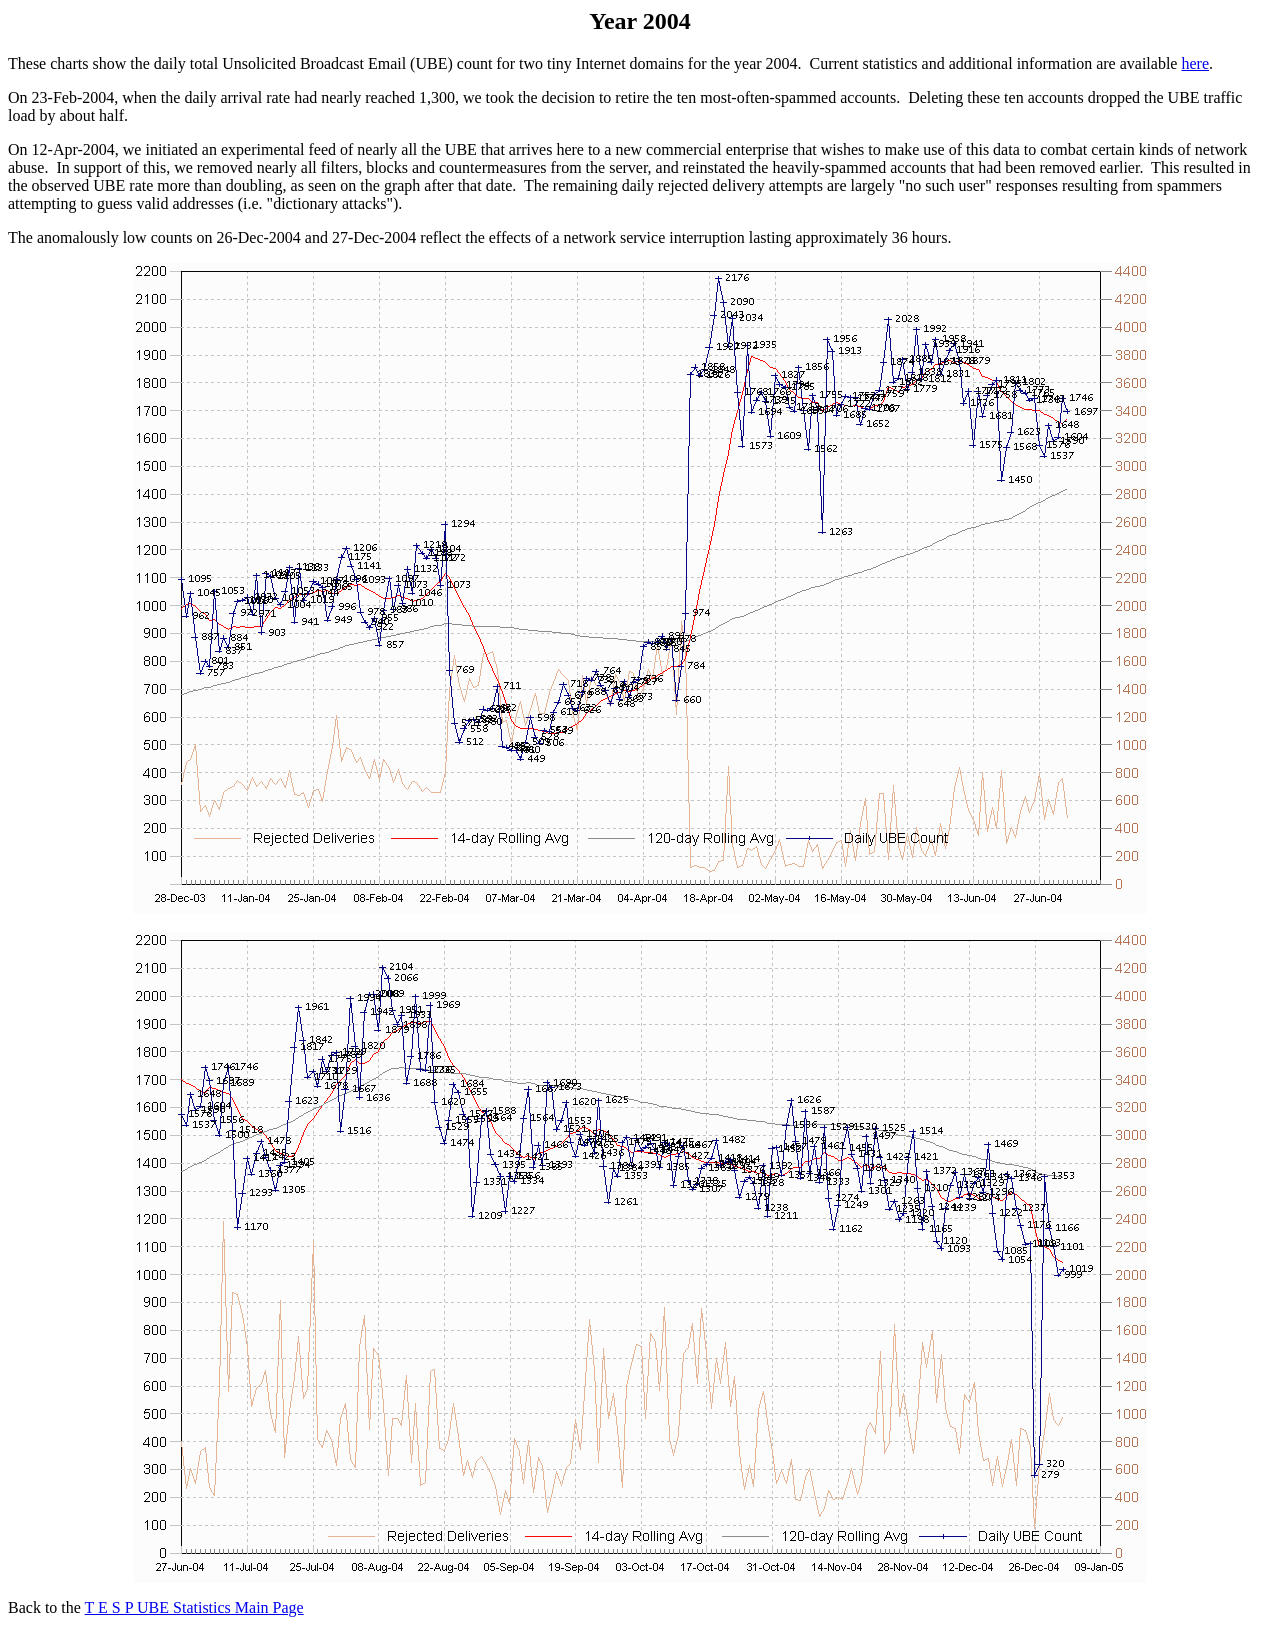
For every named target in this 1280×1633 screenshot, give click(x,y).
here (1195, 63)
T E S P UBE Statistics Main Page (194, 1607)
